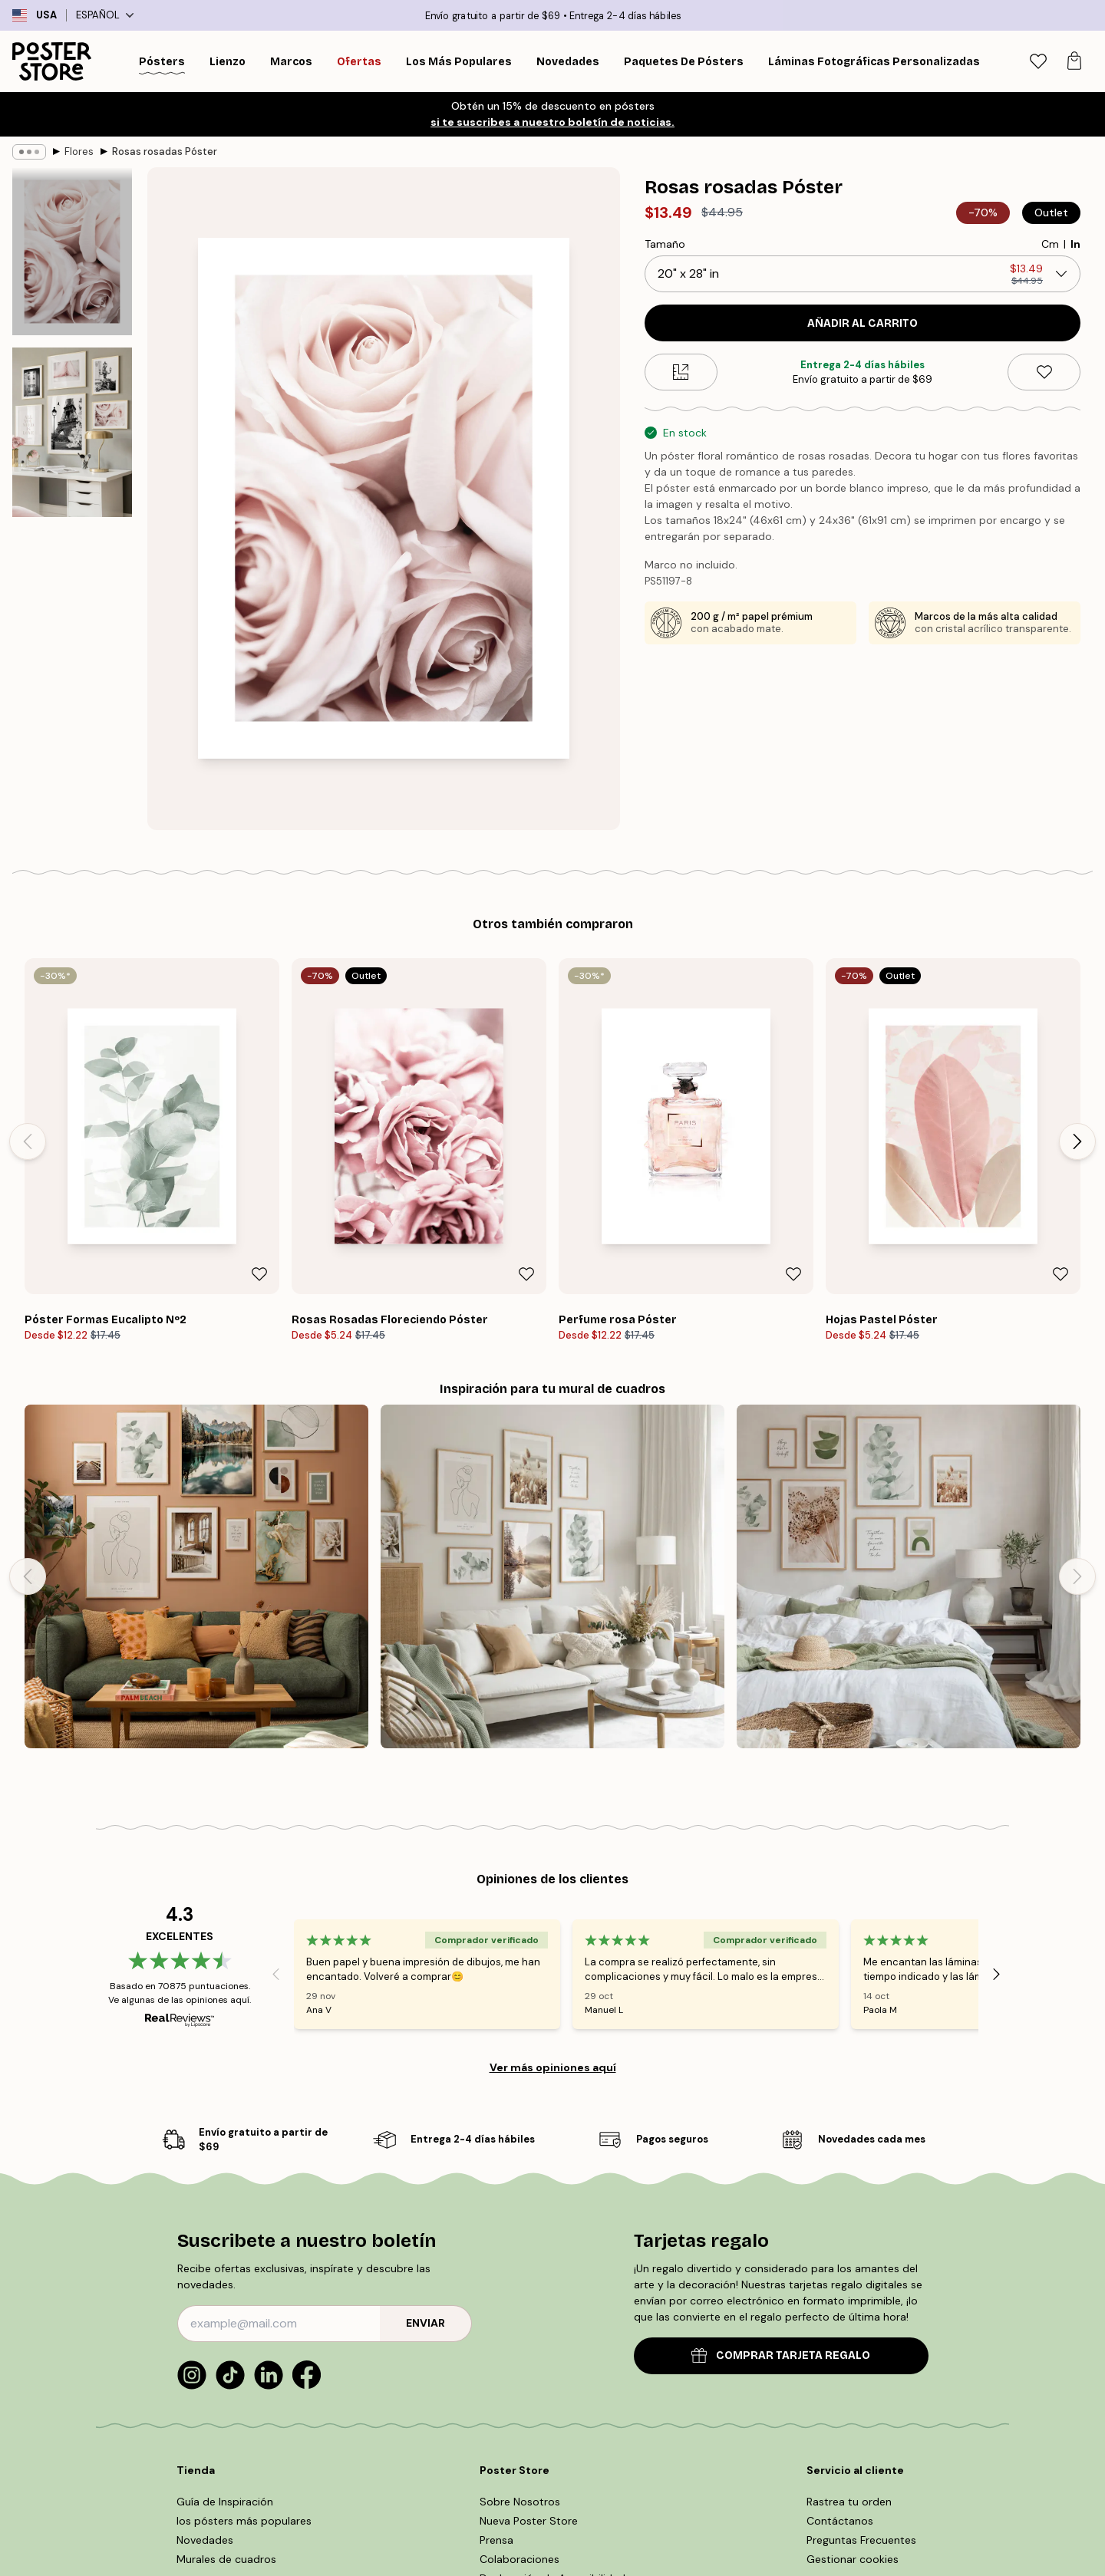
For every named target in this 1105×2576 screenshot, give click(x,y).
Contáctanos (839, 2521)
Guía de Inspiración (224, 2501)
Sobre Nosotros (520, 2501)
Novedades (204, 2540)
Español (105, 14)
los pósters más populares (244, 2521)
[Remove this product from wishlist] (1044, 372)
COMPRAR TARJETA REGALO (780, 2355)
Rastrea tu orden (849, 2501)
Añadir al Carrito (862, 323)
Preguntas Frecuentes (861, 2540)
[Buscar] (998, 61)
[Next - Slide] (1077, 1141)
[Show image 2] (72, 432)
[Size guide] (681, 372)
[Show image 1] (72, 251)
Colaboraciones (519, 2559)
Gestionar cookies (852, 2559)
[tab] (1038, 61)
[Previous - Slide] (27, 1141)
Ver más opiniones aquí (553, 2067)
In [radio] (1075, 244)
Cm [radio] (1050, 244)
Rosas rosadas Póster (164, 151)
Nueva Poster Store (529, 2521)
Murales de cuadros (226, 2559)
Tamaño (665, 244)
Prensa (496, 2540)
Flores (79, 151)
